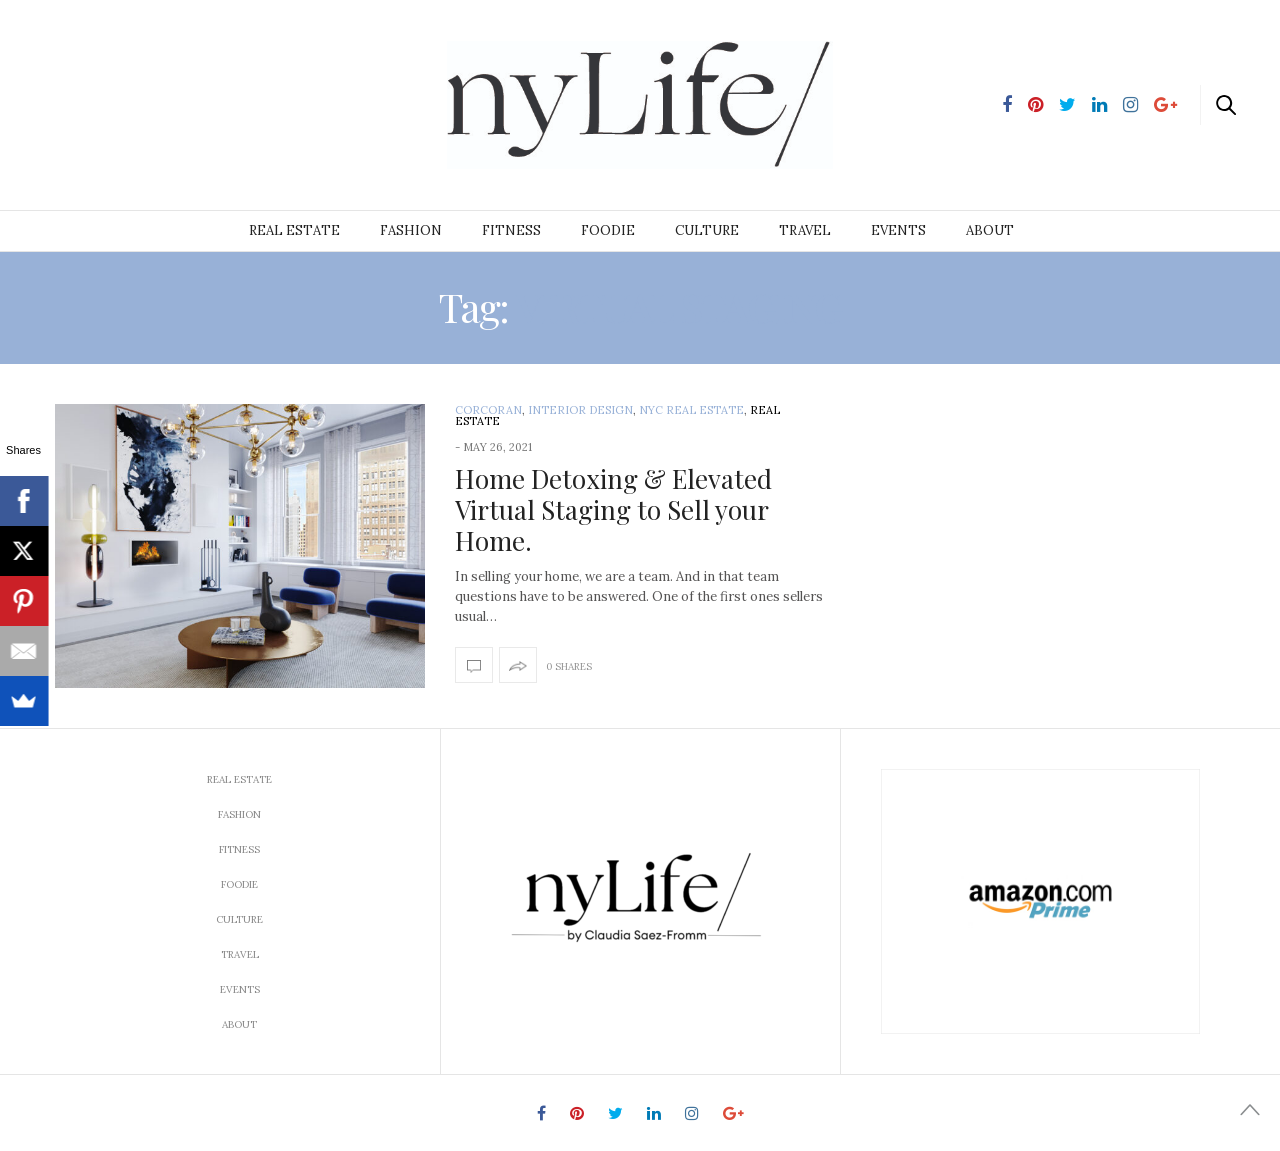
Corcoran (488, 410)
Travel (805, 230)
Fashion (411, 230)
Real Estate (294, 230)
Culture (707, 230)
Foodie (608, 230)
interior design (580, 410)
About (990, 230)
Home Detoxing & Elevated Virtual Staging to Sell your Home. (613, 509)
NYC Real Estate (691, 410)
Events (898, 230)
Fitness (511, 230)
